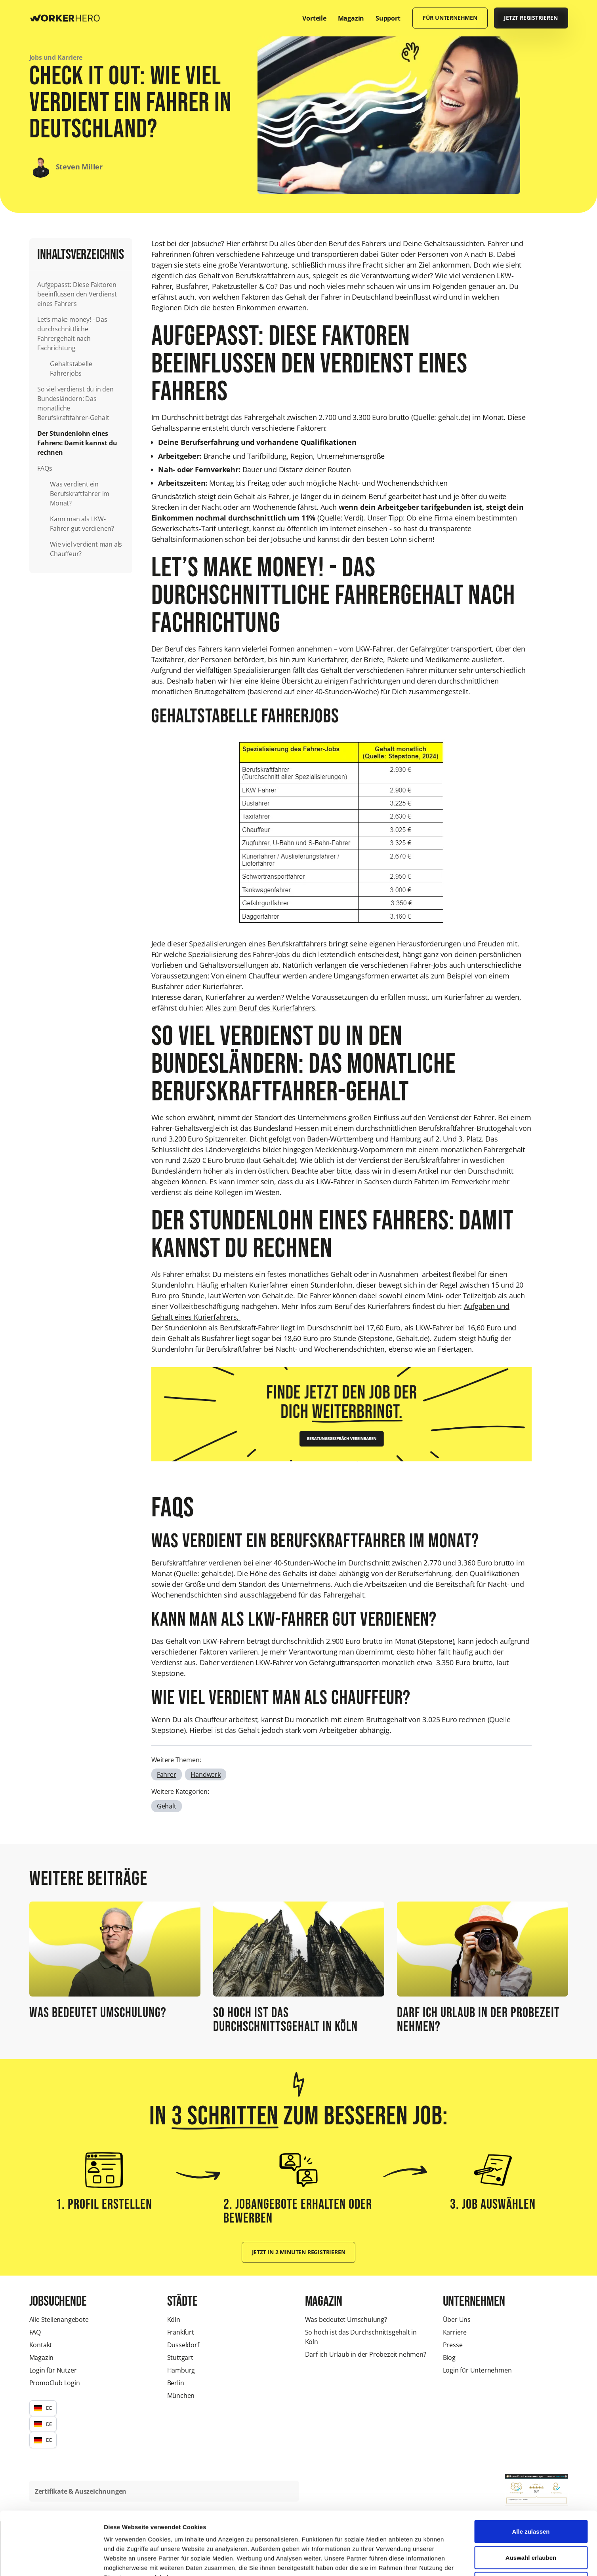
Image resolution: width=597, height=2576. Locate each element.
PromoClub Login (54, 2382)
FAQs (44, 468)
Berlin (175, 2382)
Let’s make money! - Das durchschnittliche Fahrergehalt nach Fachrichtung (72, 333)
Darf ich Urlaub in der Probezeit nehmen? (365, 2354)
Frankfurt (180, 2332)
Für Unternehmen (450, 17)
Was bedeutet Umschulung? (346, 2319)
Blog (449, 2357)
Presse (453, 2344)
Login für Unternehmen (477, 2370)
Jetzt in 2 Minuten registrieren (298, 2252)
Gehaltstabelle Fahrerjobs (71, 368)
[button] (43, 2408)
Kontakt (40, 2344)
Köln (173, 2319)
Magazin (41, 2357)
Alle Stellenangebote (59, 2319)
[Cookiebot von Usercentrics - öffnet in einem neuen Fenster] (51, 2561)
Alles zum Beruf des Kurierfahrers (260, 1008)
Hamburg (181, 2370)
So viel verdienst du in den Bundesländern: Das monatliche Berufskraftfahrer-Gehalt (75, 403)
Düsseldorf (183, 2344)
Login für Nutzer (53, 2370)
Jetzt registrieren (530, 17)
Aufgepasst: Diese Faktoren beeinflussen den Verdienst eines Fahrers (77, 294)
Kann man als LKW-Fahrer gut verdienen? (82, 524)
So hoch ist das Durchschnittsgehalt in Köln (361, 2337)
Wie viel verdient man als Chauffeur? (86, 549)
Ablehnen (530, 2524)
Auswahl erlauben (530, 2498)
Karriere (455, 2332)
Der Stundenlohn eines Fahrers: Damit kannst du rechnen (77, 443)
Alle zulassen (530, 2472)
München (181, 2395)
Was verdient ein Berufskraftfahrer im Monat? (79, 493)
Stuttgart (180, 2357)
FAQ (35, 2332)
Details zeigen (421, 2560)
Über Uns (457, 2319)
